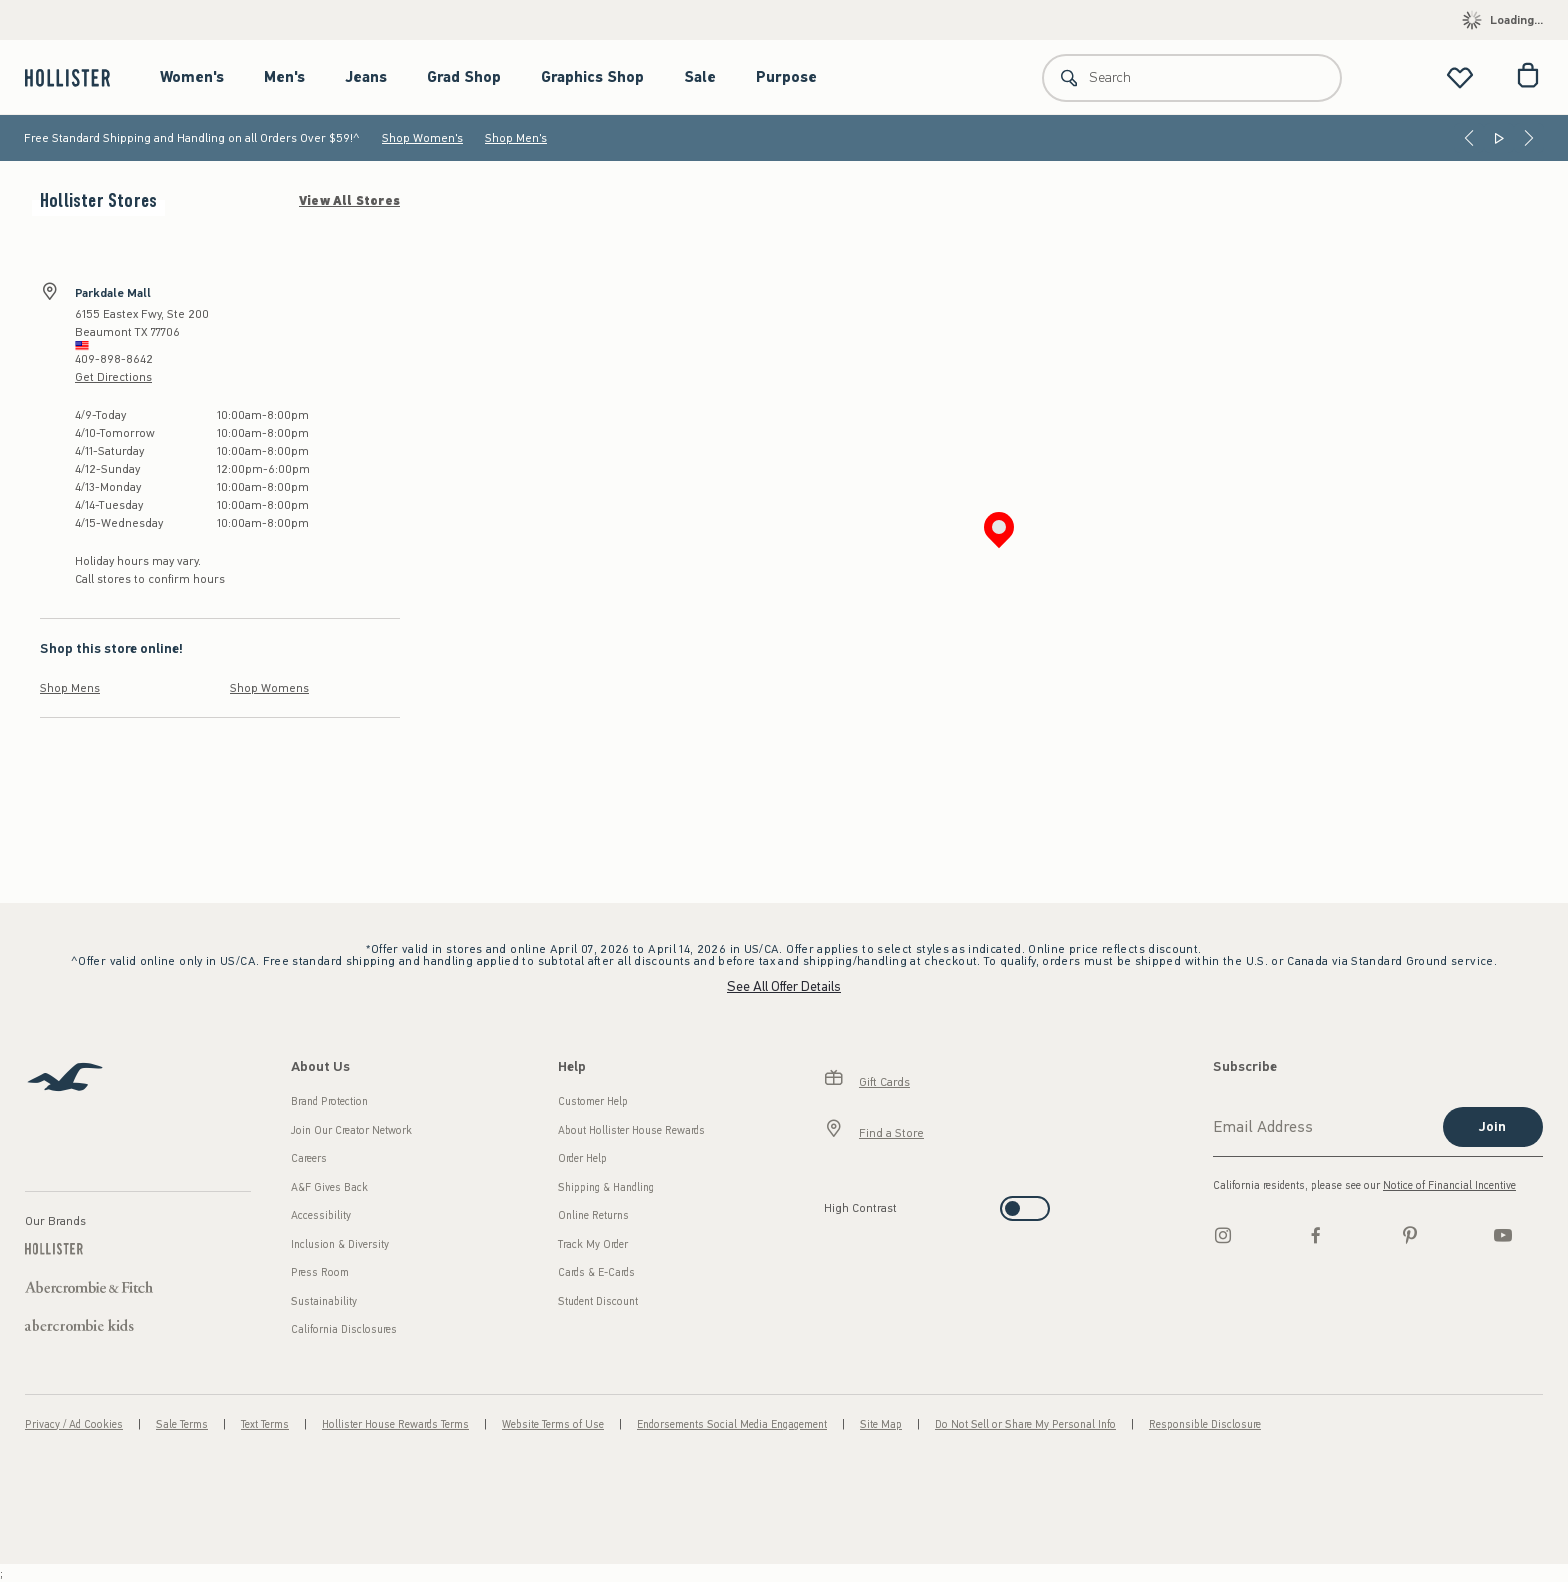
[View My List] (1460, 77)
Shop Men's (516, 138)
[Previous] (1469, 138)
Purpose (786, 77)
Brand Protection (329, 1101)
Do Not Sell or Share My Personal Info (1025, 1424)
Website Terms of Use (553, 1424)
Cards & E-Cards (596, 1272)
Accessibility (321, 1215)
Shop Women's (422, 138)
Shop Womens (269, 688)
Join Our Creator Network (351, 1130)
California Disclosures (344, 1329)
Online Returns (593, 1215)
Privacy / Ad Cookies (74, 1424)
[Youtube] (1503, 1235)
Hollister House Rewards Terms (395, 1424)
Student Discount (598, 1301)
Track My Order (593, 1244)
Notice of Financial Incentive (1449, 1185)
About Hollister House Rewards (631, 1130)
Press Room (320, 1272)
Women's (192, 77)
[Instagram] (1223, 1235)
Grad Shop (464, 77)
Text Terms (265, 1424)
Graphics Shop (592, 77)
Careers (309, 1158)
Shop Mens (70, 688)
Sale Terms (182, 1424)
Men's (284, 77)
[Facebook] (1316, 1235)
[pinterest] (1410, 1235)
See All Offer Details (784, 986)
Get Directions (113, 377)
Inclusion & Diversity (340, 1244)
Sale (700, 77)
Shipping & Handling (606, 1187)
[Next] (1529, 138)
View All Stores (349, 201)
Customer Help (593, 1101)
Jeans (366, 77)
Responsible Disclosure (1205, 1424)
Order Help (582, 1158)
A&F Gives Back (329, 1187)
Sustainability (324, 1301)
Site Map (881, 1424)
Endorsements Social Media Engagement (732, 1424)
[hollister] (77, 77)
